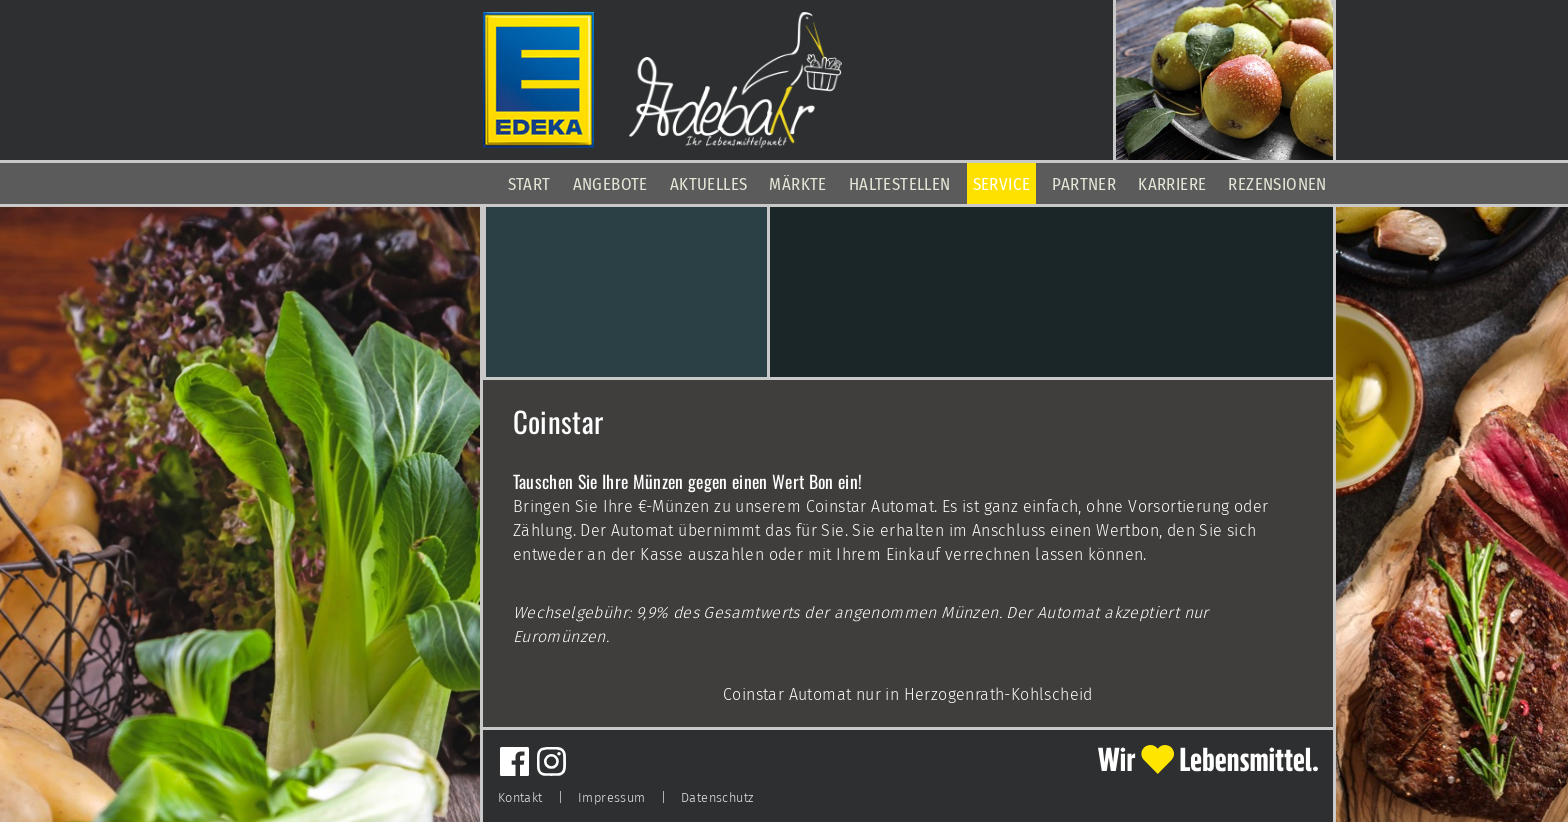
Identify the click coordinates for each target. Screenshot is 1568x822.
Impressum (612, 797)
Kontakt (520, 797)
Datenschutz (717, 797)
